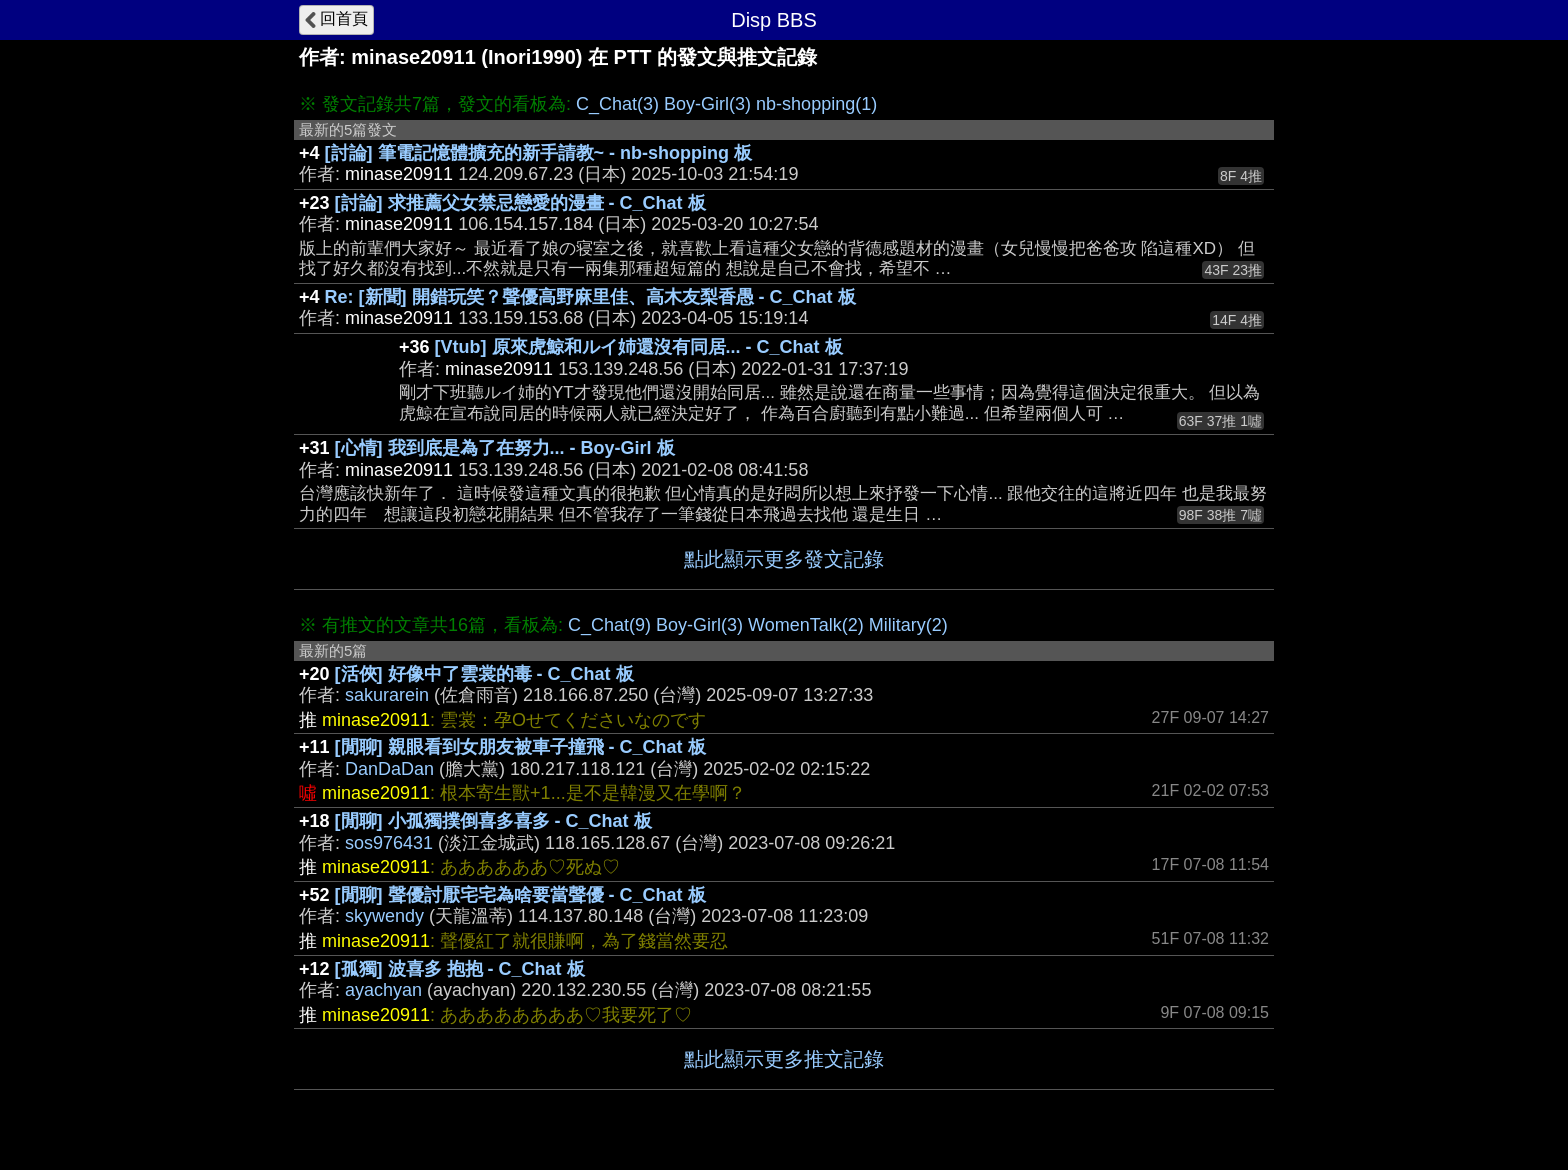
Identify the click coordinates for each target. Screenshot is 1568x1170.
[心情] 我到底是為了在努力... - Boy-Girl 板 (505, 448)
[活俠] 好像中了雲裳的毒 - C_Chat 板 (484, 674)
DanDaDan (389, 769)
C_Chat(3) (617, 104)
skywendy (384, 916)
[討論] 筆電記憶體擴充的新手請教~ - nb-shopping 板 (538, 153)
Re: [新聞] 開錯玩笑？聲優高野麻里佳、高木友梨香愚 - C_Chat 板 (590, 297)
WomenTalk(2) (806, 625)
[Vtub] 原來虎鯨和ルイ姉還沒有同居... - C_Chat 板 (639, 347)
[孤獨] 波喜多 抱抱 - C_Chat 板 (460, 969)
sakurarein (387, 695)
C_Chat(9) (609, 625)
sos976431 (389, 843)
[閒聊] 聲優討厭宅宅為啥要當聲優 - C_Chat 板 (520, 895)
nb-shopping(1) (816, 104)
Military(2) (908, 625)
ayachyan (383, 990)
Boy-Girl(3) (707, 104)
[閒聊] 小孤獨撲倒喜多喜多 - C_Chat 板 (493, 821)
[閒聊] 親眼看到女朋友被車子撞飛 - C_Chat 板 (520, 747)
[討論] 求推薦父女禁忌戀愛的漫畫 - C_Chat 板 (520, 203)
